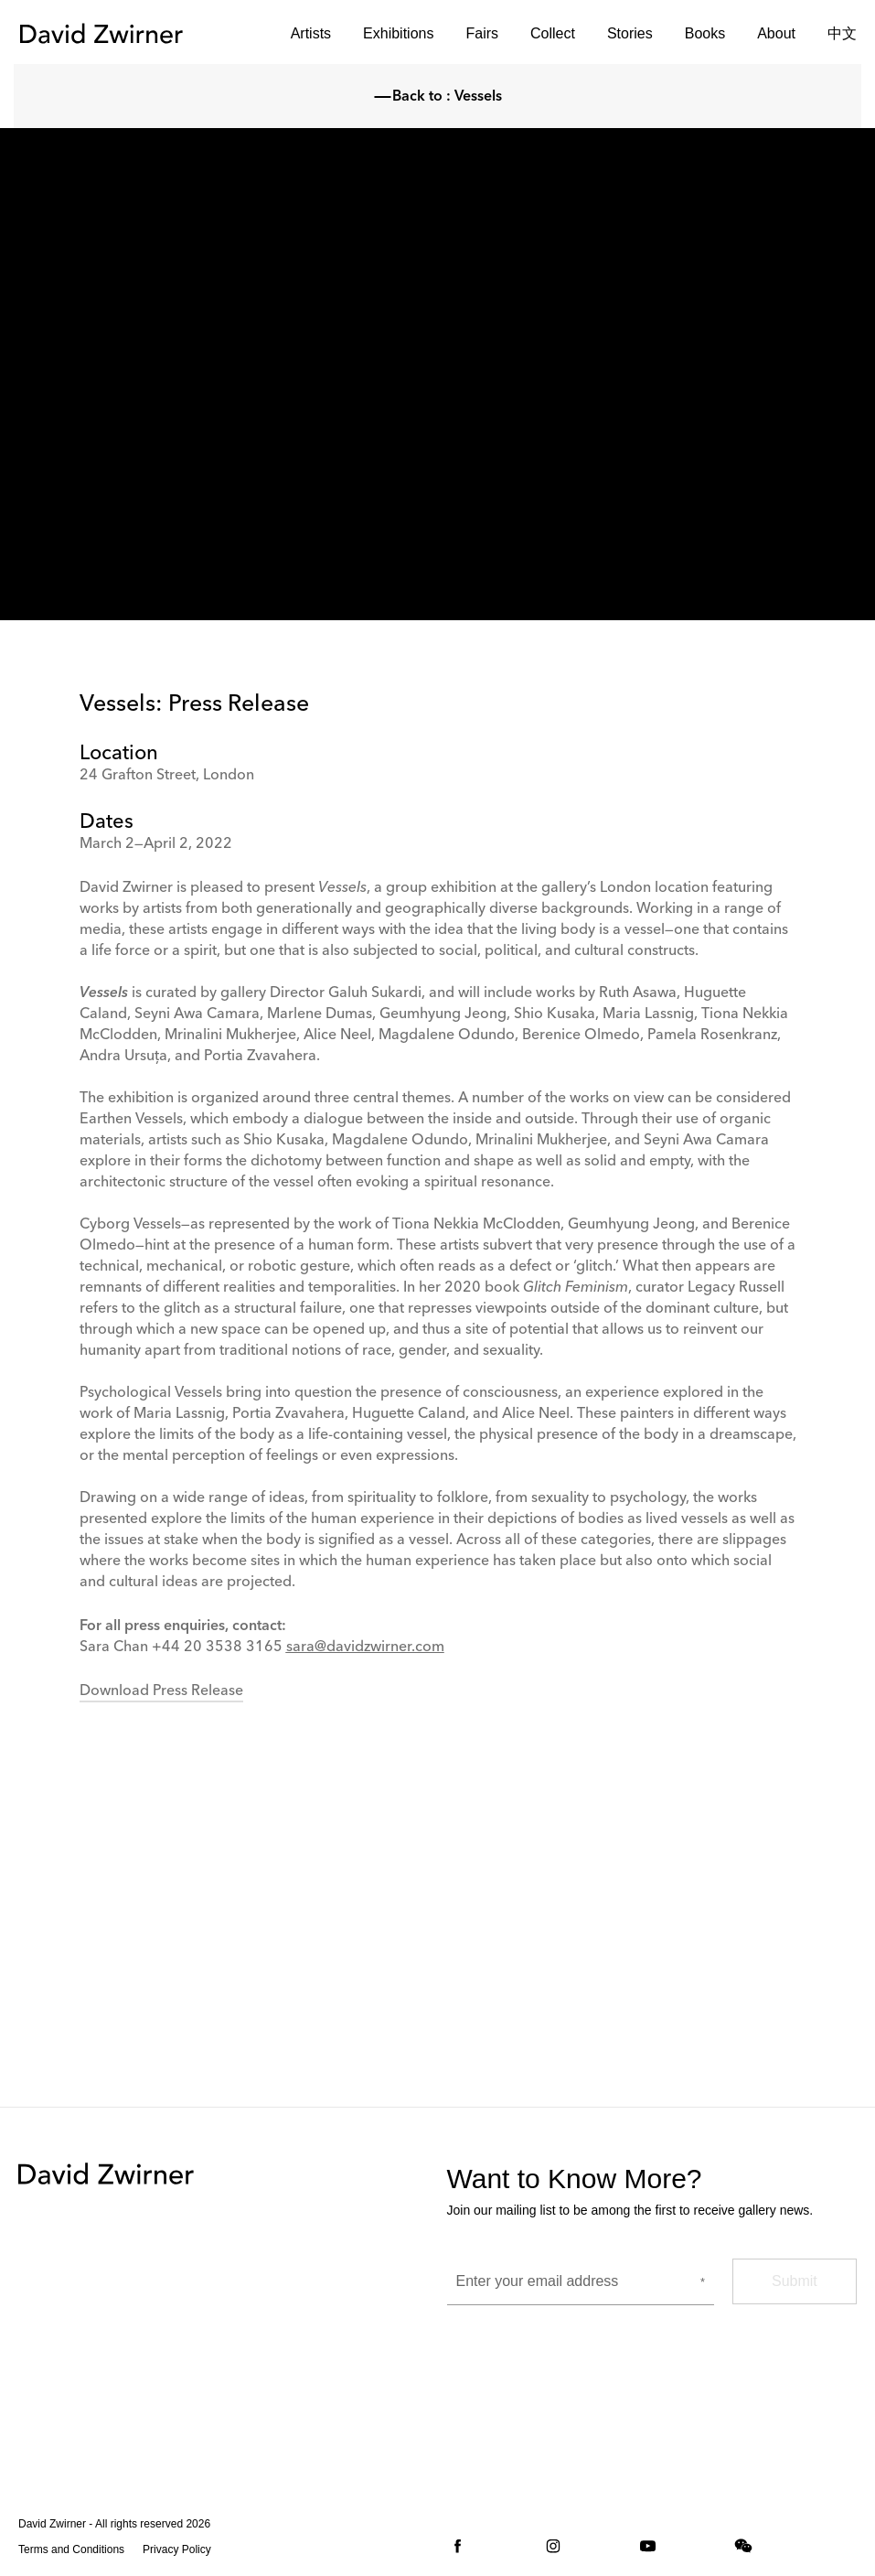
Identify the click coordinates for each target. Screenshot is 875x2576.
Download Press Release (161, 1691)
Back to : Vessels (438, 97)
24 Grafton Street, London (167, 775)
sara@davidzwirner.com (365, 1647)
